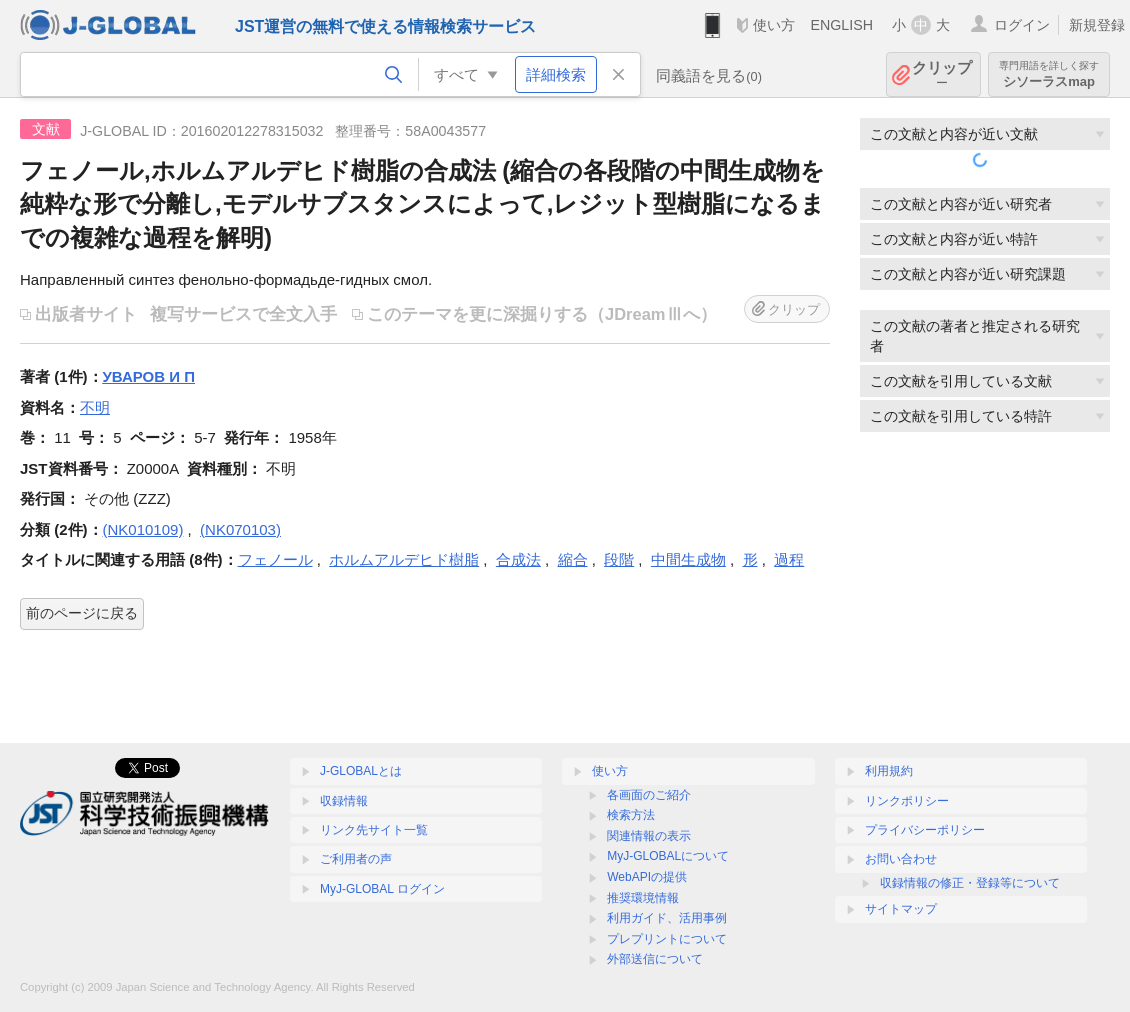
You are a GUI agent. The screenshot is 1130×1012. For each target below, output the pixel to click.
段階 (619, 559)
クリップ (942, 74)
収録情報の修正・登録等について (970, 883)
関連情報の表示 (649, 836)
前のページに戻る (82, 613)
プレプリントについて (667, 939)
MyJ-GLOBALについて (668, 856)
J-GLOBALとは (361, 771)
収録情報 (344, 801)
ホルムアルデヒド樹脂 (404, 559)
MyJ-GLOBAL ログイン (382, 889)
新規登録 (1097, 25)
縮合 (573, 559)
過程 (789, 559)
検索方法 (631, 815)
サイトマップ (901, 909)
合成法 (518, 559)
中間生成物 (688, 559)
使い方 (774, 25)
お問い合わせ (901, 859)
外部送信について (655, 959)
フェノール (275, 559)
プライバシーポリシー (925, 830)
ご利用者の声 (356, 859)
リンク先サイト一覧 (374, 830)
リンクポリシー (907, 801)
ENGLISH (841, 25)
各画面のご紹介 (649, 795)
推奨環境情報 (643, 898)
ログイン (1022, 25)
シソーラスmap (1049, 74)
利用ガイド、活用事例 (667, 918)
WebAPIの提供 (647, 877)
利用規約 (889, 771)
